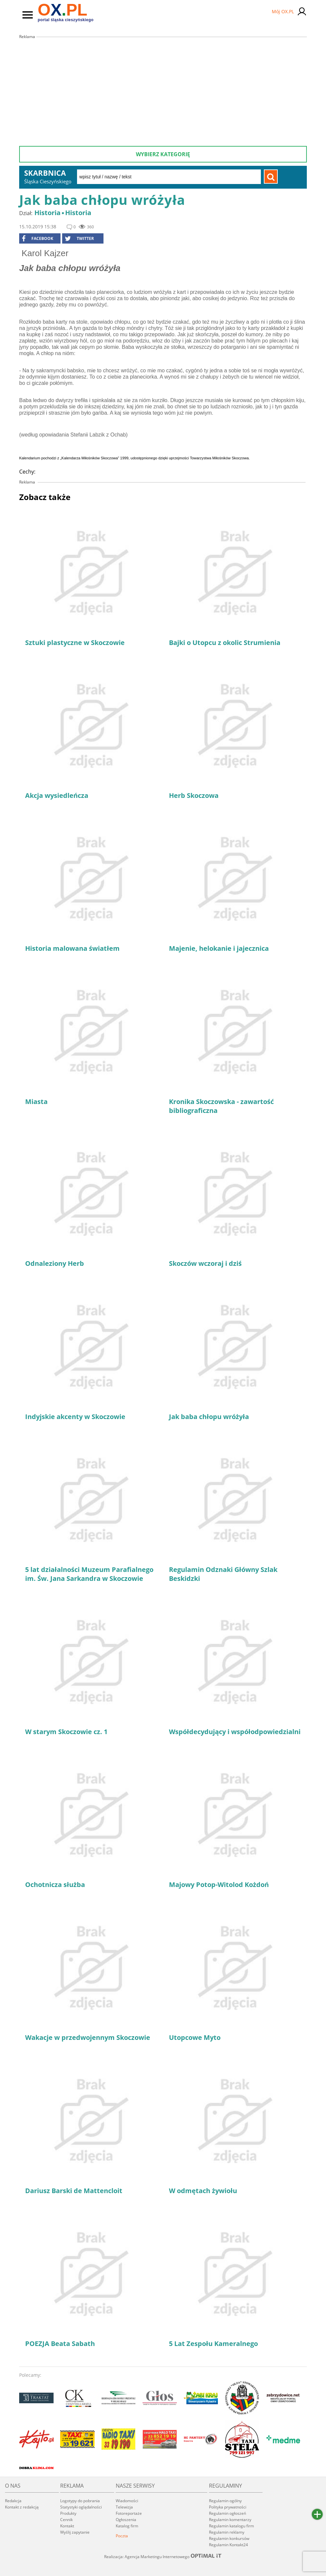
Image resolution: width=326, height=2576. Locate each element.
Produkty (68, 2513)
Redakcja (13, 2501)
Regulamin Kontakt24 (228, 2545)
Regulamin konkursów (229, 2538)
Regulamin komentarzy (230, 2519)
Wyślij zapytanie (75, 2532)
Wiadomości (127, 2501)
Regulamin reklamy (226, 2532)
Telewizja (124, 2507)
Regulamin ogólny (225, 2501)
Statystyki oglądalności (81, 2507)
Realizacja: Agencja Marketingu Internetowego (163, 2556)
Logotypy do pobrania (80, 2501)
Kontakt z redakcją (22, 2507)
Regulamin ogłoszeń (227, 2513)
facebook (37, 238)
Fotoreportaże (129, 2513)
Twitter (79, 238)
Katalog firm (127, 2526)
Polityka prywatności (227, 2507)
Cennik (66, 2519)
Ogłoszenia (126, 2519)
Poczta (122, 2536)
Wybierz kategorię (163, 154)
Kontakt (67, 2526)
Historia (47, 212)
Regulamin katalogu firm (231, 2526)
